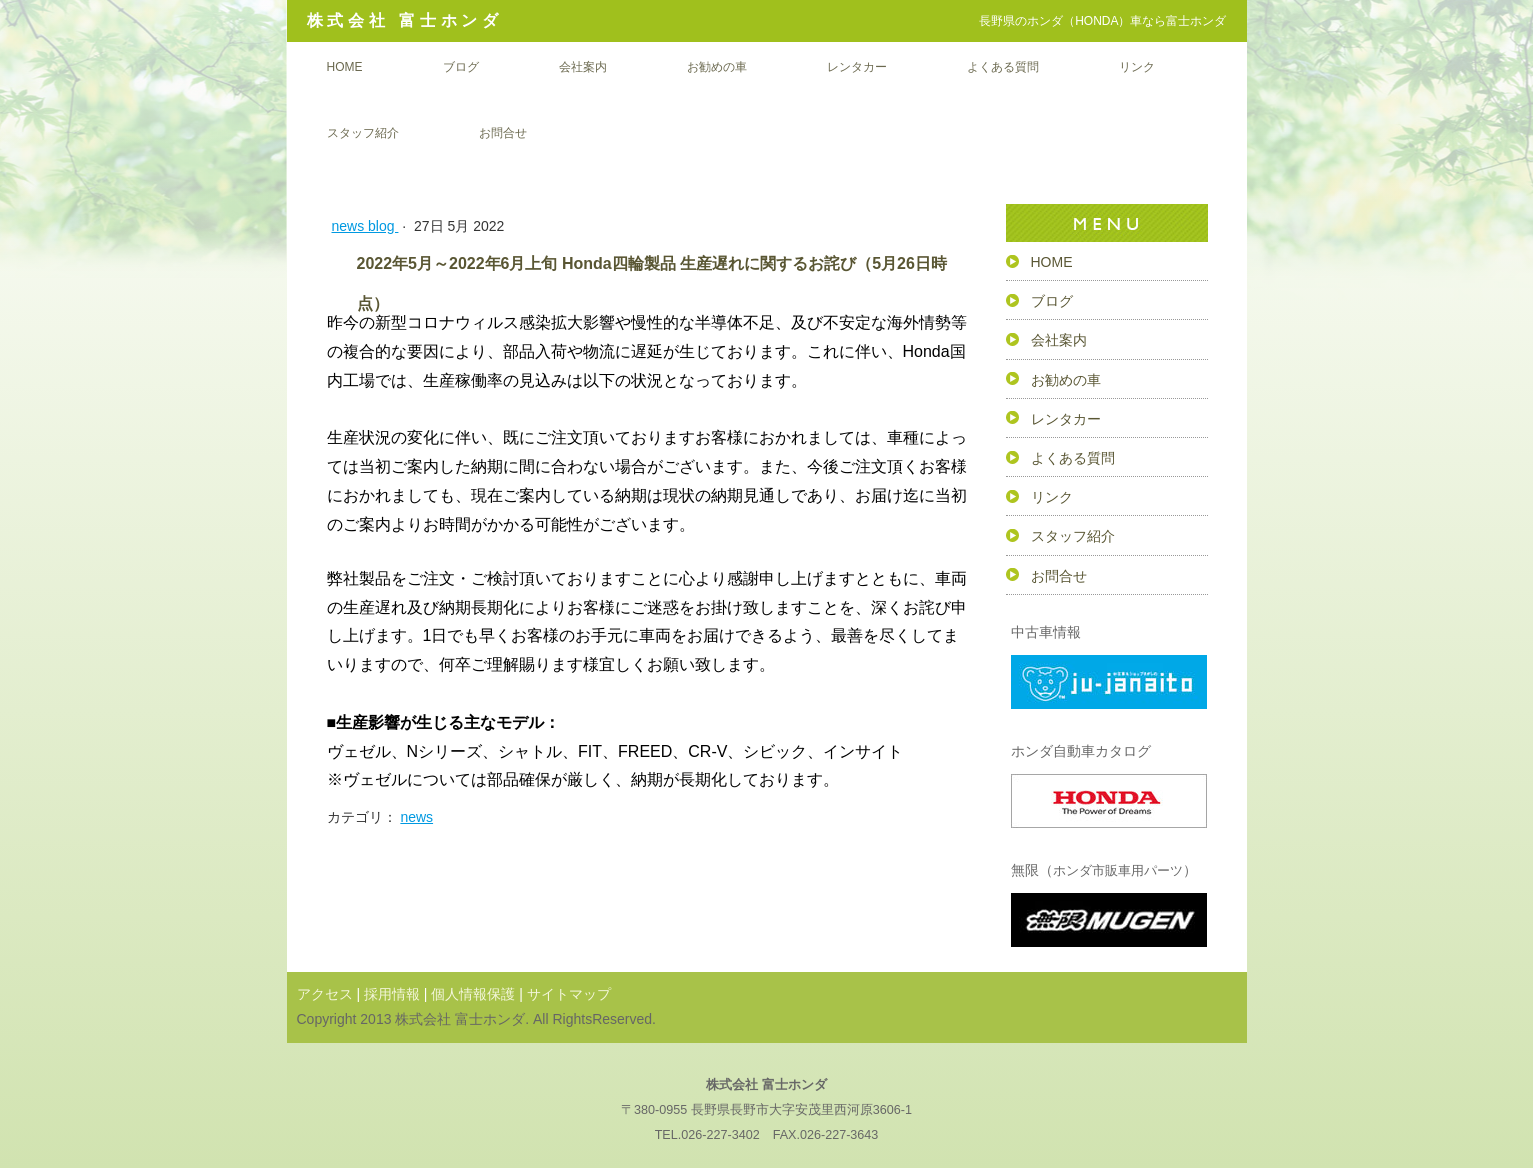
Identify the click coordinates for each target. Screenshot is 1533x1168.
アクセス (325, 994)
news (416, 817)
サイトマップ (569, 994)
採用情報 (392, 994)
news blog (365, 226)
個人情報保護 (473, 994)
